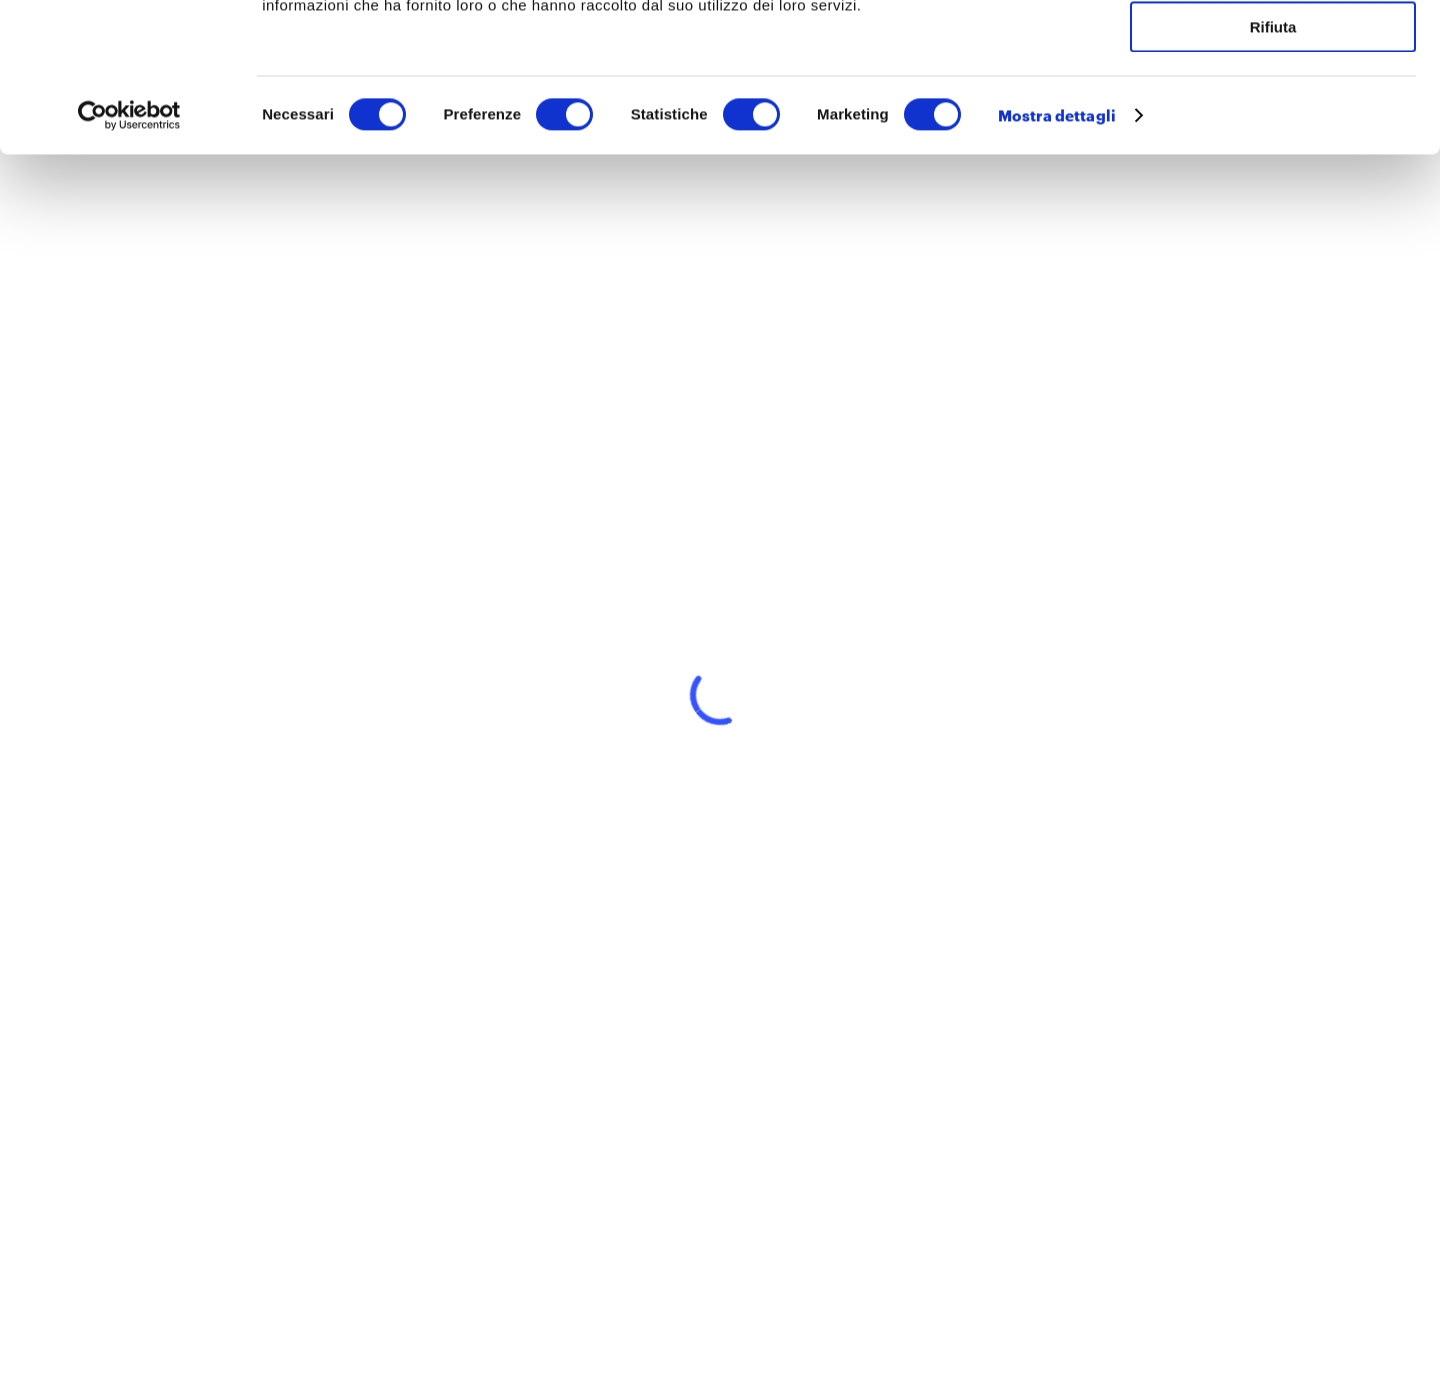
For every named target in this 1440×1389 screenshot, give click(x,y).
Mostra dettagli (1057, 255)
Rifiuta (1273, 166)
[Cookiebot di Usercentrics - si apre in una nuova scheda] (129, 255)
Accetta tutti (1273, 49)
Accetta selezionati (1272, 108)
